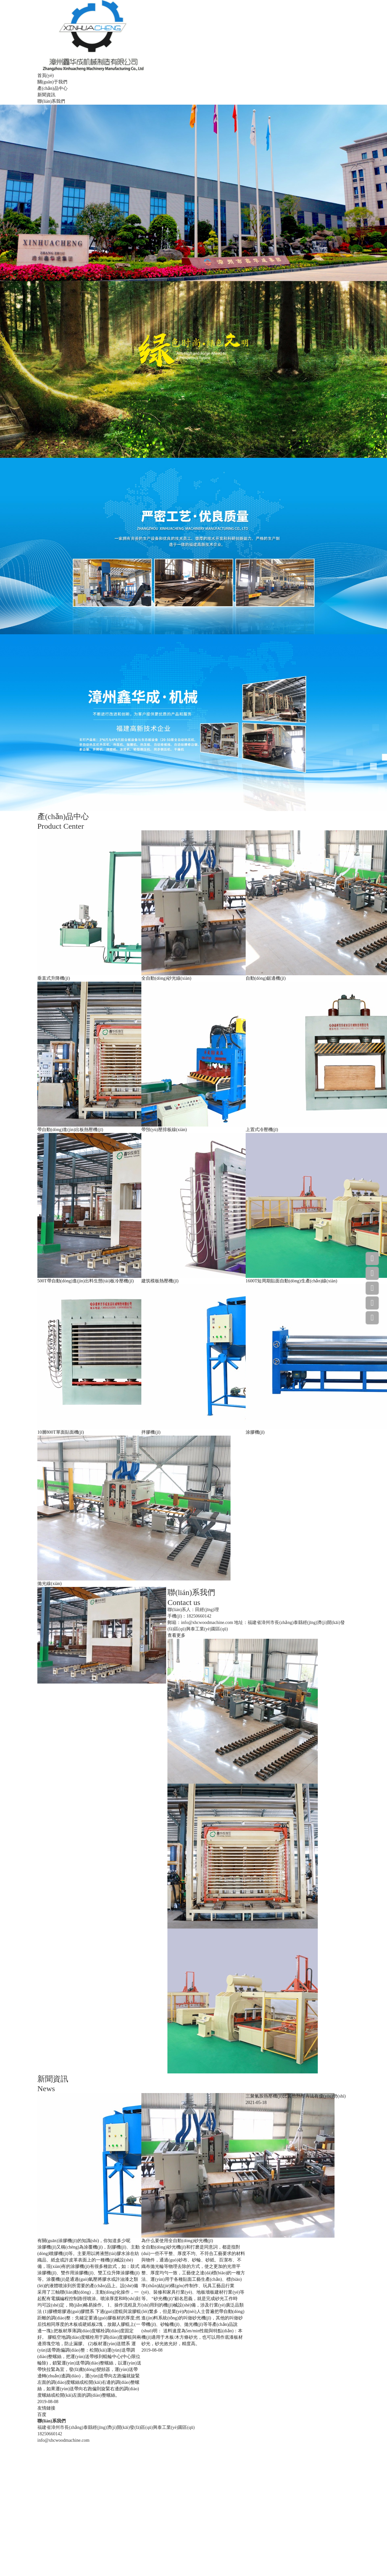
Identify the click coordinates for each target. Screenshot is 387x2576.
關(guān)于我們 (52, 82)
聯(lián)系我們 (51, 101)
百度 (41, 2414)
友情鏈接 (46, 2408)
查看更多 (176, 1635)
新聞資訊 (46, 94)
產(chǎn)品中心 (52, 88)
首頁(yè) (45, 75)
